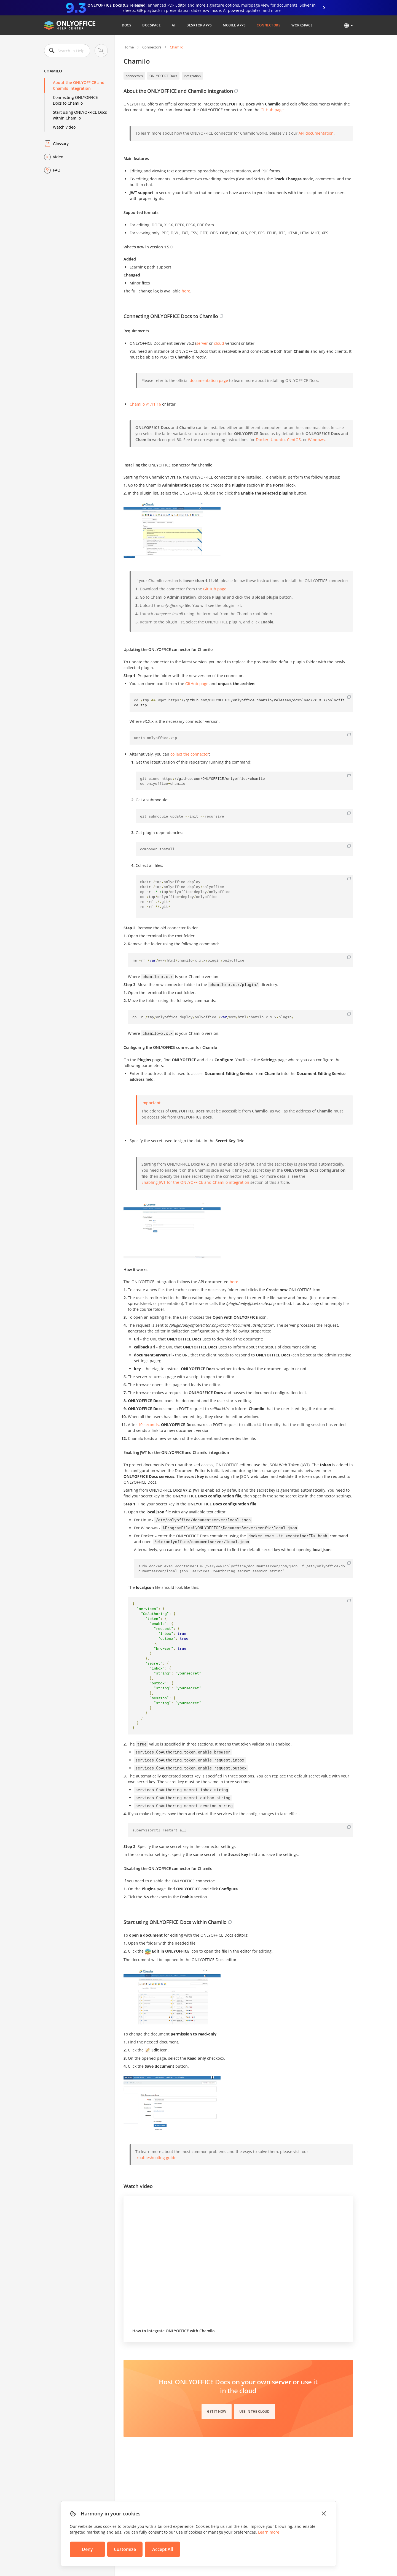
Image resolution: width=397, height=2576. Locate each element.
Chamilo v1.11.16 (145, 404)
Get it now (216, 2411)
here (234, 1281)
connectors (134, 76)
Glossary (61, 143)
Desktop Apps (199, 25)
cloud (219, 343)
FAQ (56, 170)
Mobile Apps (234, 25)
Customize (125, 2549)
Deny (87, 2549)
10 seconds (148, 1424)
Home (129, 47)
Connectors (268, 25)
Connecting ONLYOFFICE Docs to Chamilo (75, 100)
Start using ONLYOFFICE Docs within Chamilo (80, 115)
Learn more (268, 2532)
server (202, 343)
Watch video (64, 127)
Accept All (162, 2549)
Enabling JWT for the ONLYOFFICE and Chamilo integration (195, 1182)
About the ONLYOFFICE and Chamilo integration (78, 85)
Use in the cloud (254, 2411)
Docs (127, 25)
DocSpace (151, 25)
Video (58, 156)
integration (192, 76)
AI (173, 25)
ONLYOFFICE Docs (163, 76)
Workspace (302, 25)
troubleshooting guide (155, 2157)
